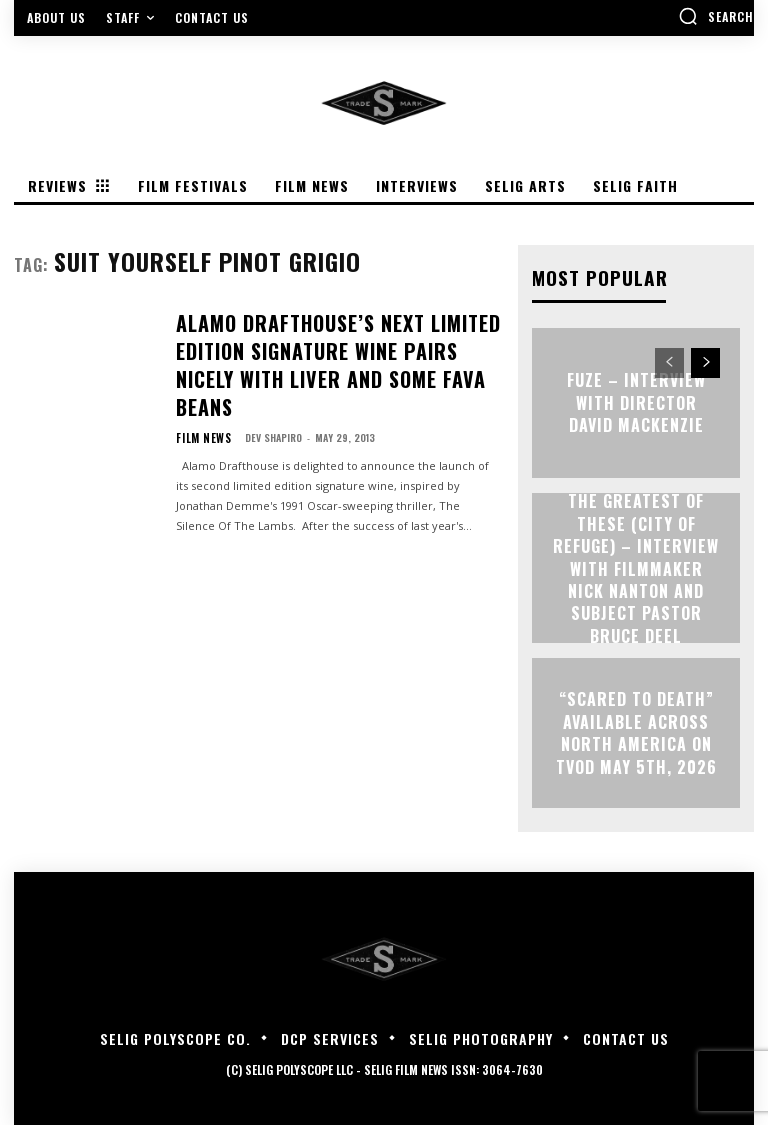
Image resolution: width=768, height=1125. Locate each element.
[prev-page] (669, 362)
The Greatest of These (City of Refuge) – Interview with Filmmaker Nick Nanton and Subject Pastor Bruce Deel (636, 567)
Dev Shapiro (264, 384)
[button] (716, 16)
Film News (199, 385)
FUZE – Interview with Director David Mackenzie (636, 402)
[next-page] (705, 362)
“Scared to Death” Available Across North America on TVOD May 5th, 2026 (636, 732)
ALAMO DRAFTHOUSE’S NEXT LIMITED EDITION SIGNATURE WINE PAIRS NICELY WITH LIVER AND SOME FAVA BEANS (334, 338)
